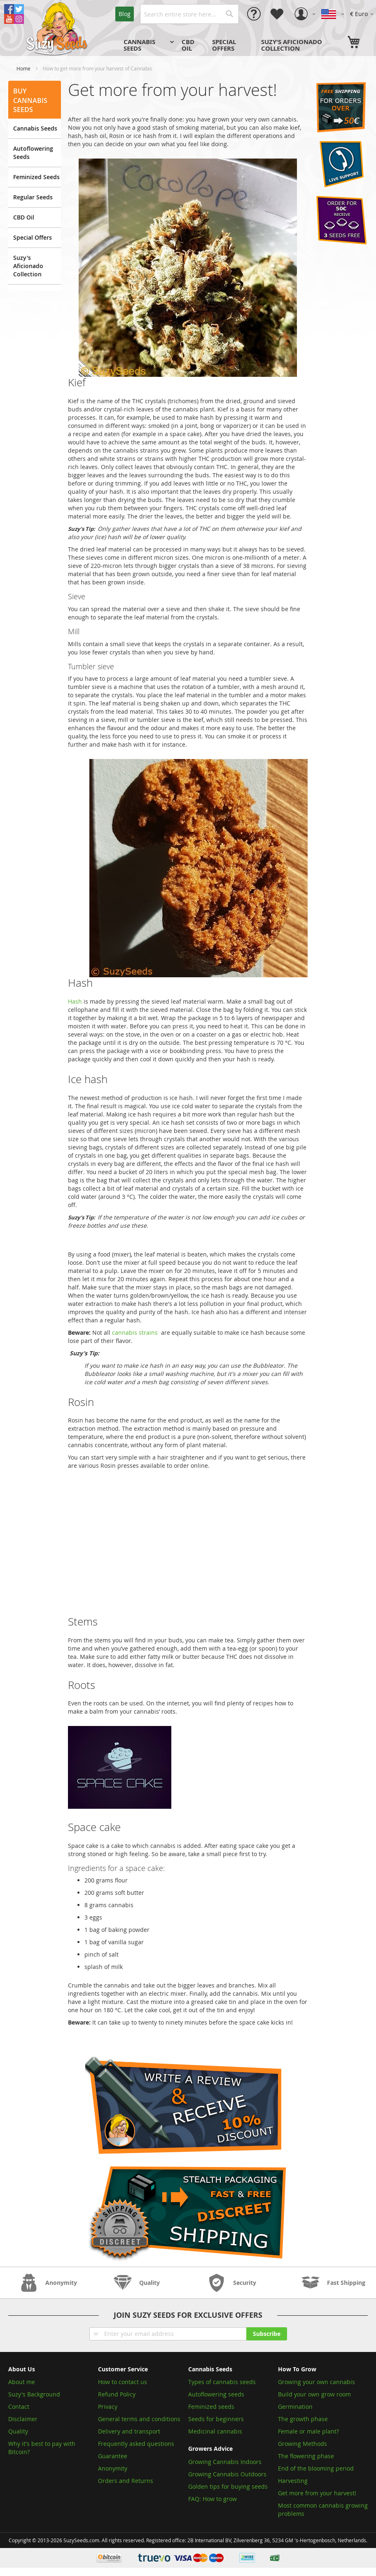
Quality (18, 2431)
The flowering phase (306, 2456)
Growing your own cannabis (316, 2382)
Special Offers (32, 237)
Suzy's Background (34, 2394)
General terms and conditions (139, 2419)
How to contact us (122, 2382)
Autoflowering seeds (216, 2394)
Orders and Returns (125, 2481)
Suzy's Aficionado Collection (28, 266)
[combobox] (189, 14)
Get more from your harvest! (317, 2493)
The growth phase (303, 2419)
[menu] (231, 45)
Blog (125, 14)
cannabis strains (135, 1332)
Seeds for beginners (216, 2419)
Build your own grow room (314, 2394)
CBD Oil (23, 217)
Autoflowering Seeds (33, 153)
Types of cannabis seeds (222, 2382)
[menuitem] (148, 45)
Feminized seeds (211, 2406)
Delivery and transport (129, 2431)
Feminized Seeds (36, 177)
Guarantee (112, 2456)
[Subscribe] (266, 2333)
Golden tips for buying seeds (228, 2486)
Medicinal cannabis (215, 2431)
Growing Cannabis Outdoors (227, 2474)
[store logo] (57, 28)
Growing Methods (302, 2444)
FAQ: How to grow (212, 2499)
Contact (18, 2406)
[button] (363, 14)
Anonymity (112, 2468)
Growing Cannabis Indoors (225, 2462)
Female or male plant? (308, 2431)
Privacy (107, 2406)
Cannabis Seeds (35, 128)
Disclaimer (22, 2419)
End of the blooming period (316, 2468)
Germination (295, 2406)
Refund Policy (116, 2394)
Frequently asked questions (136, 2444)
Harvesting (293, 2481)
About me (21, 2382)
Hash (75, 1001)
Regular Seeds (33, 197)
